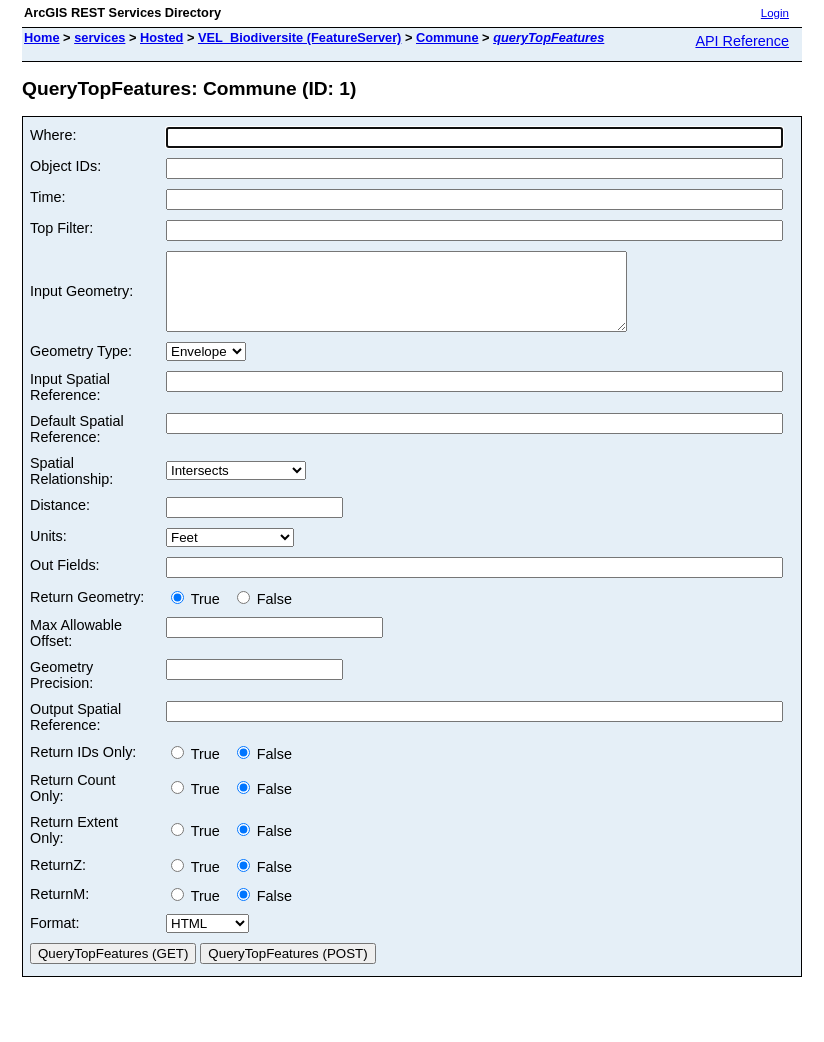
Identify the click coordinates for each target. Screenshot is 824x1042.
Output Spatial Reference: (75, 732)
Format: (55, 938)
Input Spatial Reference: (70, 402)
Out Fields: (65, 580)
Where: (53, 135)
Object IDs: (65, 166)
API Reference (742, 41)
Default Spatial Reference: (77, 444)
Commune (447, 37)
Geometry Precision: (61, 690)
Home (42, 37)
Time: (47, 197)
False (264, 614)
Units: (48, 551)
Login (775, 13)
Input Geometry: (81, 299)
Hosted (161, 37)
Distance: (60, 520)
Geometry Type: (81, 366)
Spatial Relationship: (71, 486)
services (99, 37)
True (199, 614)
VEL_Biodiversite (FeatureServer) (299, 37)
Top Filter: (61, 228)
